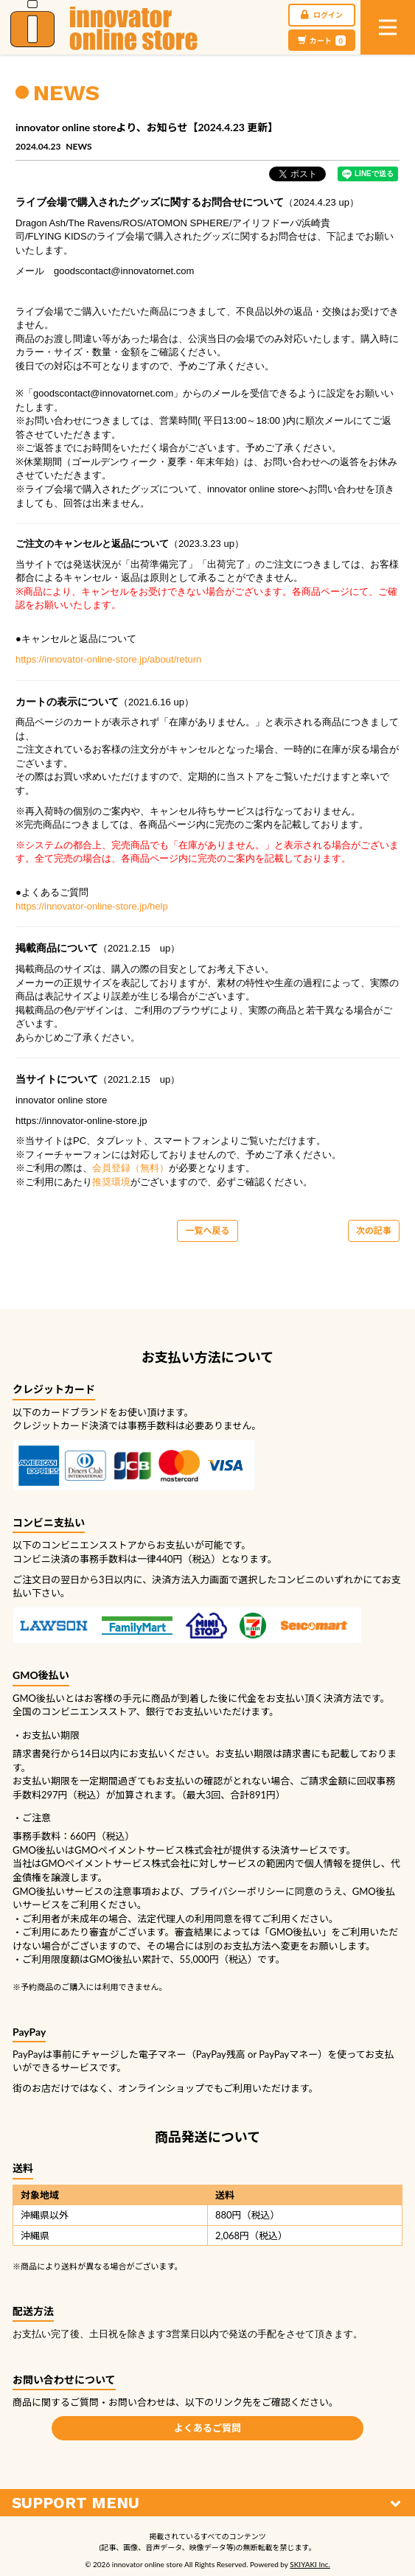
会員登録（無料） (130, 1167)
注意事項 (132, 1891)
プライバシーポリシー (237, 1891)
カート (322, 40)
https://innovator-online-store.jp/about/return (108, 659)
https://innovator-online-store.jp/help (91, 906)
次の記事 (373, 1230)
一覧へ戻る (207, 1230)
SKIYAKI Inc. (310, 2564)
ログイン (322, 14)
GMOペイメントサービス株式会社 (115, 1863)
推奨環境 (111, 1181)
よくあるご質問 (207, 2428)
